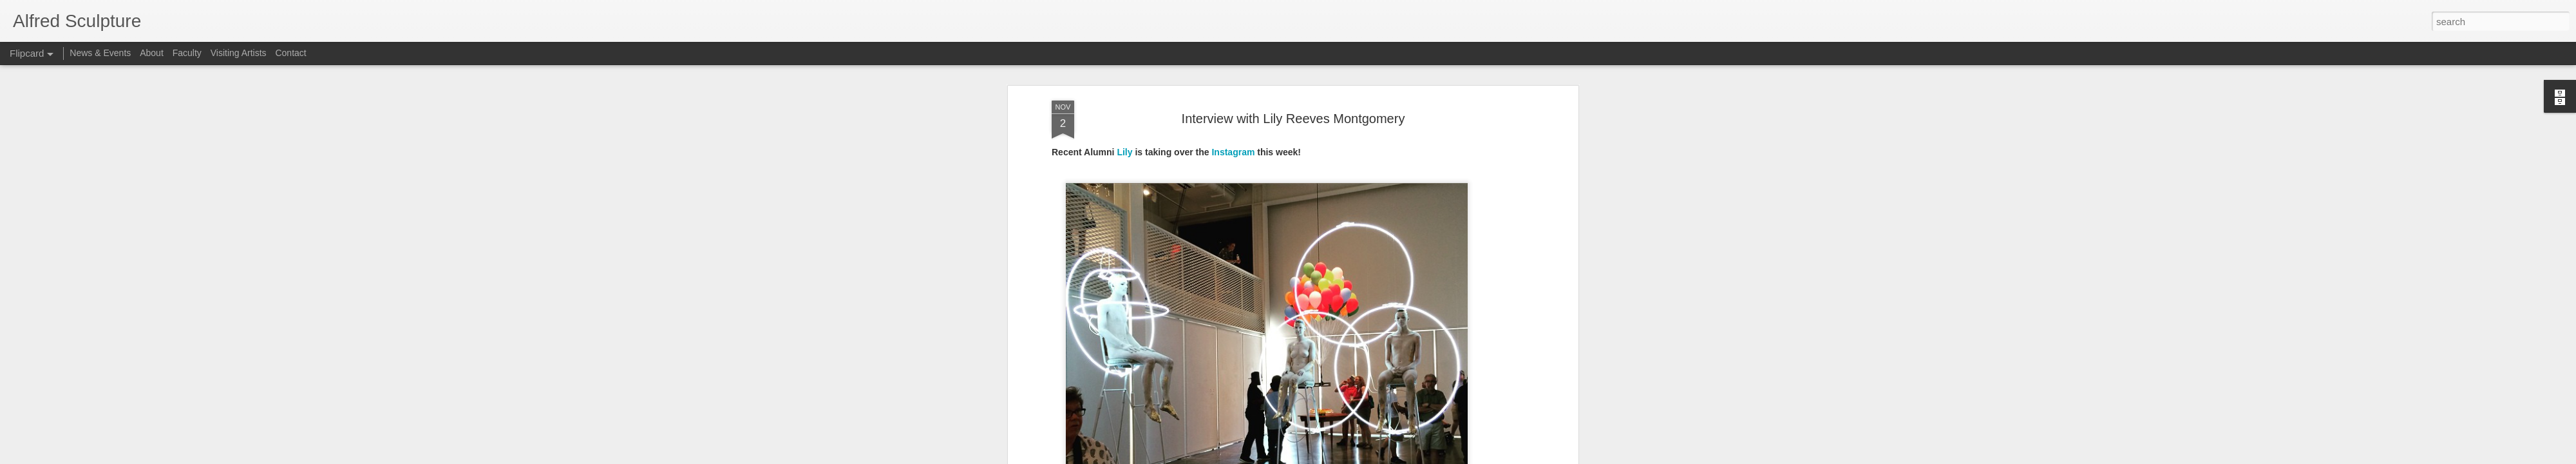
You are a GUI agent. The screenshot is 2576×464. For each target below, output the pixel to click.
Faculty (187, 53)
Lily (1124, 82)
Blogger (1328, 457)
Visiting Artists (239, 53)
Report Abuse (1366, 457)
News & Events (100, 53)
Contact (290, 53)
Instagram (1233, 82)
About (152, 53)
